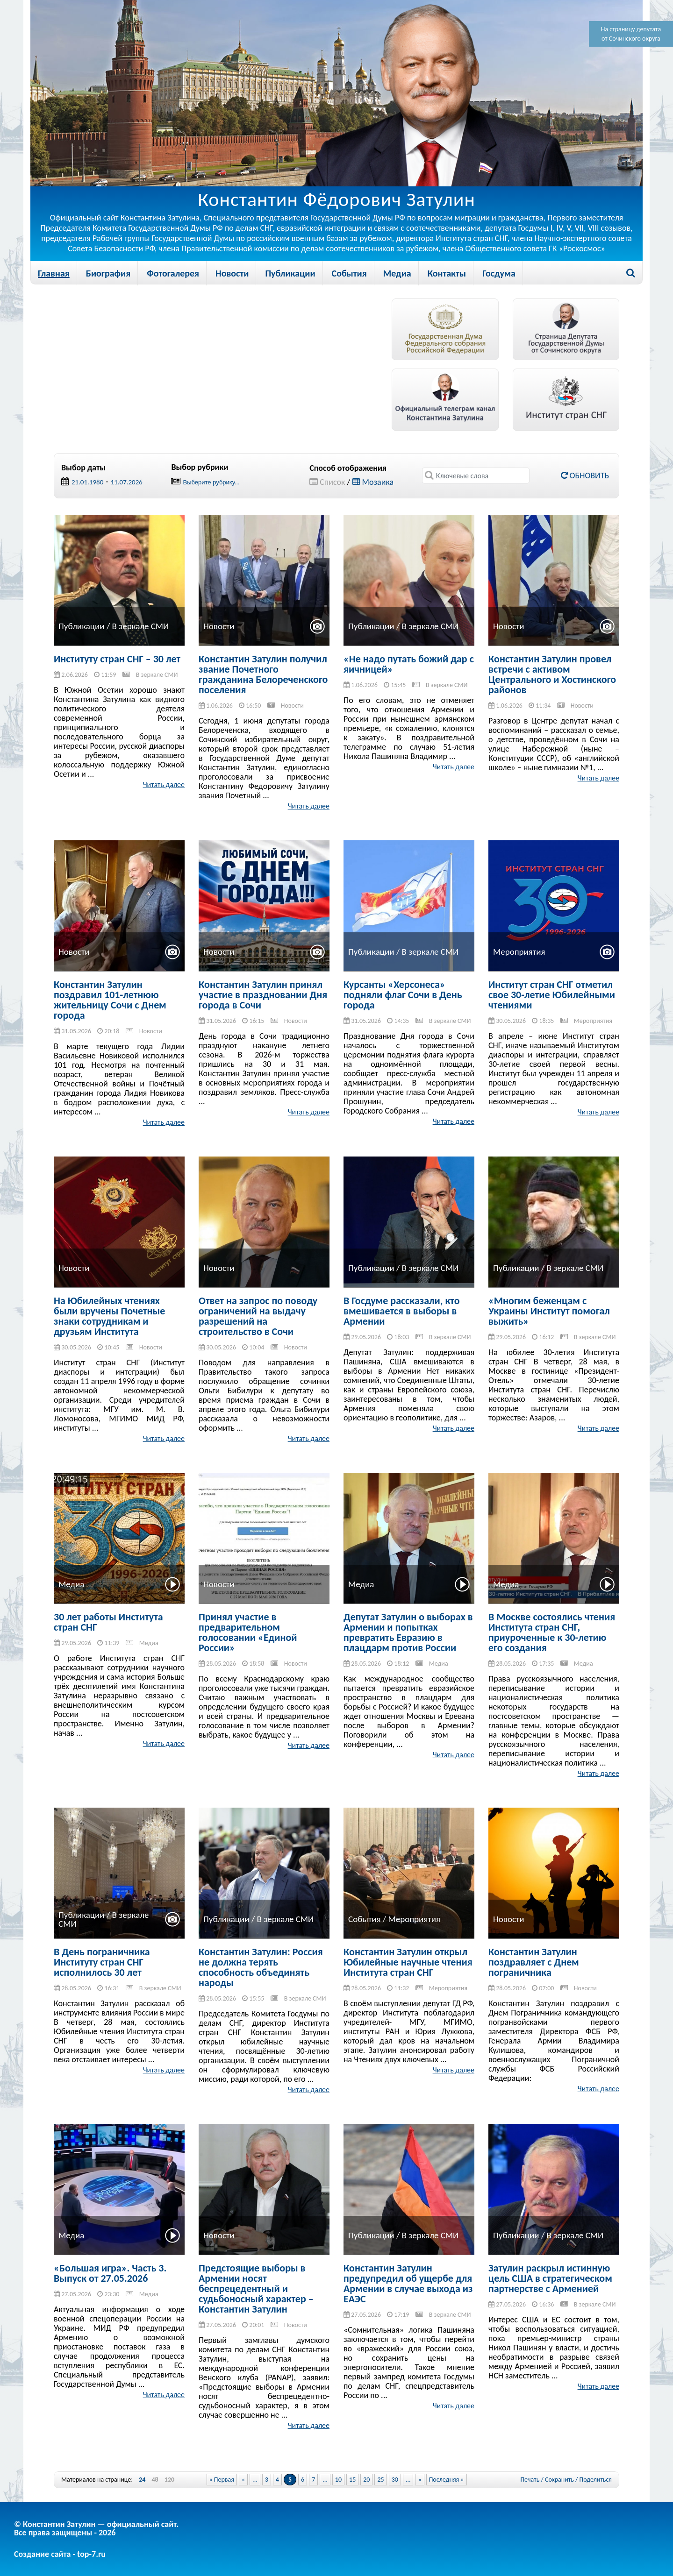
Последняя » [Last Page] (446, 2480)
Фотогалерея (173, 273)
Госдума (498, 273)
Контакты (447, 273)
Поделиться (596, 2480)
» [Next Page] (419, 2480)
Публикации (290, 273)
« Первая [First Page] (221, 2480)
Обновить (585, 475)
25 (380, 2480)
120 (169, 2480)
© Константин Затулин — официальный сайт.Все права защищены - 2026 (96, 2528)
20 (366, 2480)
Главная (54, 273)
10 (338, 2480)
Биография (108, 273)
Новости (232, 273)
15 (352, 2480)
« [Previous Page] (243, 2480)
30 (395, 2480)
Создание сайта (42, 2554)
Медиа (397, 273)
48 (154, 2480)
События (349, 273)
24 (142, 2480)
